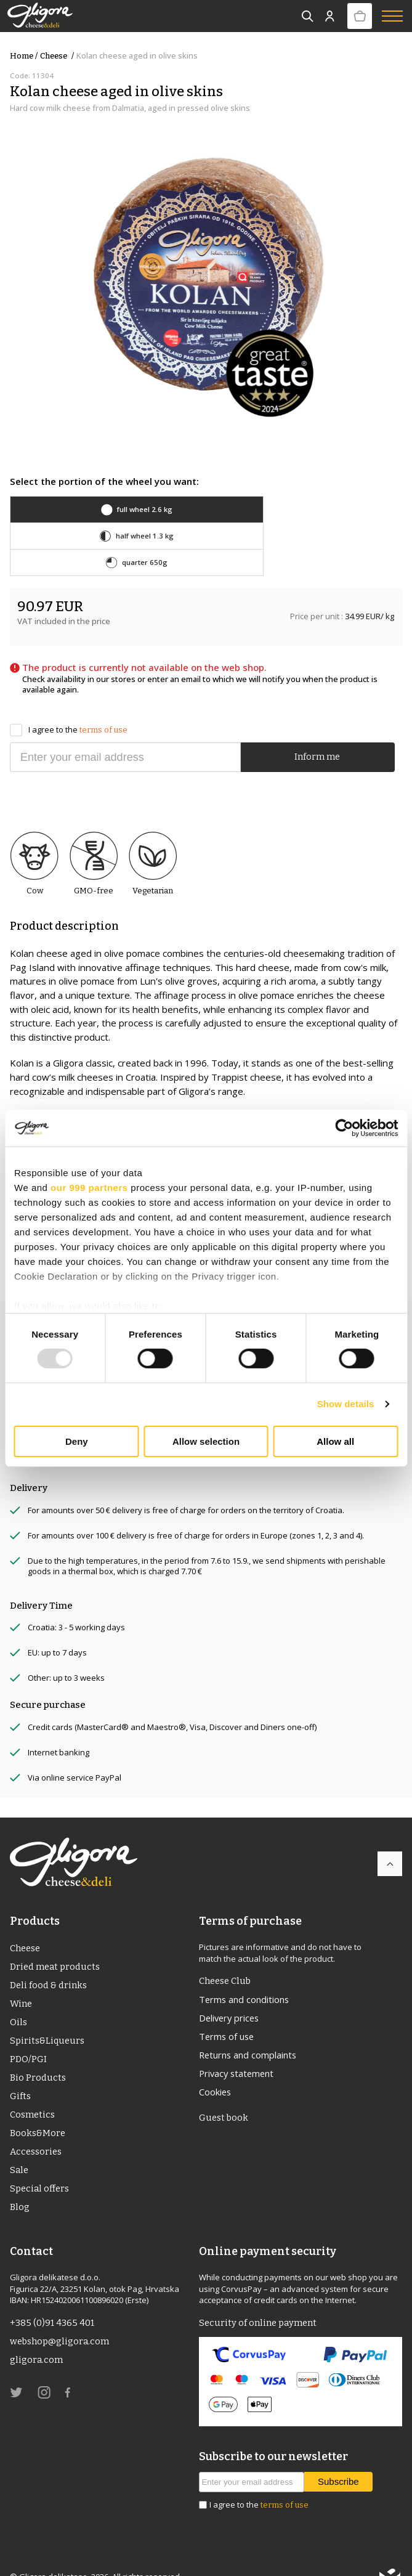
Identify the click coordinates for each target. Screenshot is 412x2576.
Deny (76, 1441)
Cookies (215, 2068)
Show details (345, 1404)
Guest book (224, 2094)
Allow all (335, 1441)
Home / (24, 55)
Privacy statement (238, 2048)
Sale (20, 2147)
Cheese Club (226, 1954)
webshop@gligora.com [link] (60, 2320)
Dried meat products (56, 1940)
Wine (21, 1978)
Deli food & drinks (49, 1959)
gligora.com (36, 2340)
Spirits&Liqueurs (48, 2015)
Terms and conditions (246, 1973)
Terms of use (228, 2011)
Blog (20, 2186)
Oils (18, 1996)
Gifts (20, 2072)
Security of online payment (259, 2301)
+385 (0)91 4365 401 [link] (52, 2301)
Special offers (40, 2166)
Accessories (36, 2129)
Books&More (38, 2110)
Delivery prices (230, 1992)
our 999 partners (89, 1187)
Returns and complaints (250, 2030)
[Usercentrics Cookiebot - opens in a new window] (344, 1127)
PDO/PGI (28, 2035)
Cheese (58, 55)
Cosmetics (33, 2091)
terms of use (103, 703)
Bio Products (38, 2053)
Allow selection (206, 1441)
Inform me (317, 730)
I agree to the (68, 703)
